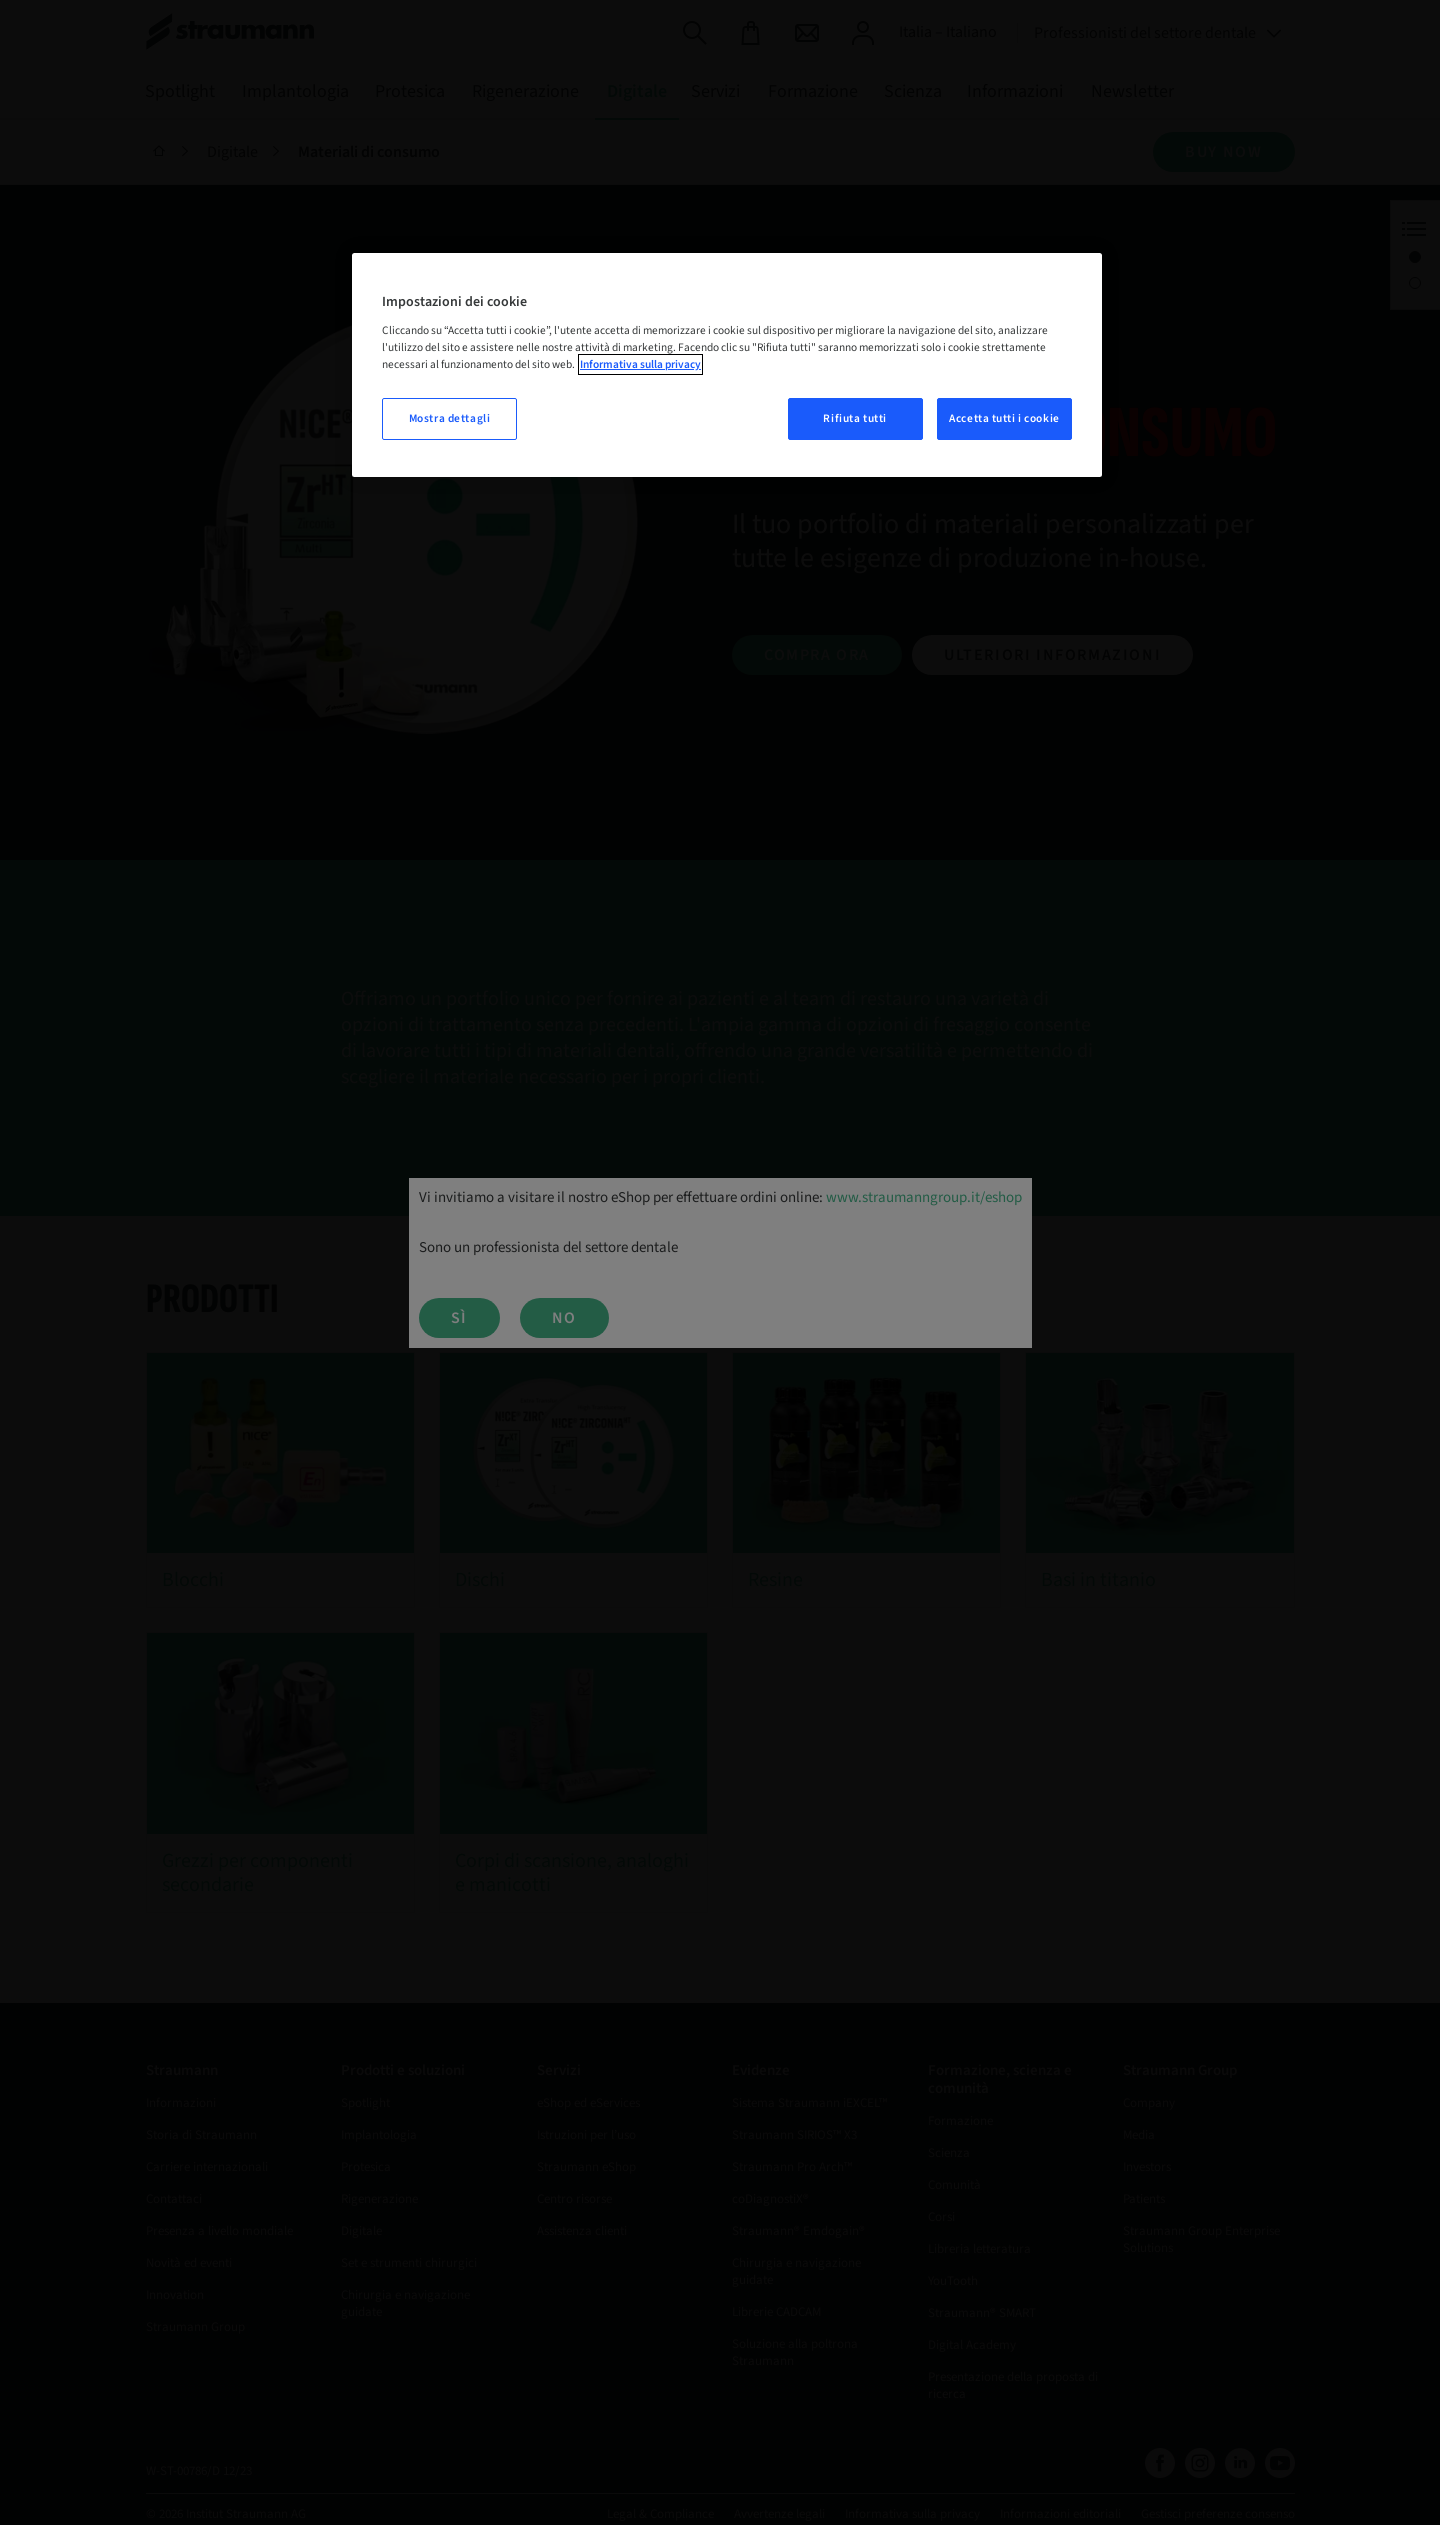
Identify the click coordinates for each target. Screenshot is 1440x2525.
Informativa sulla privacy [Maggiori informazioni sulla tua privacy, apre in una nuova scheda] (640, 364)
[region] (727, 365)
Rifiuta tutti (854, 418)
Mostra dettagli (450, 418)
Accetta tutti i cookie (1004, 418)
